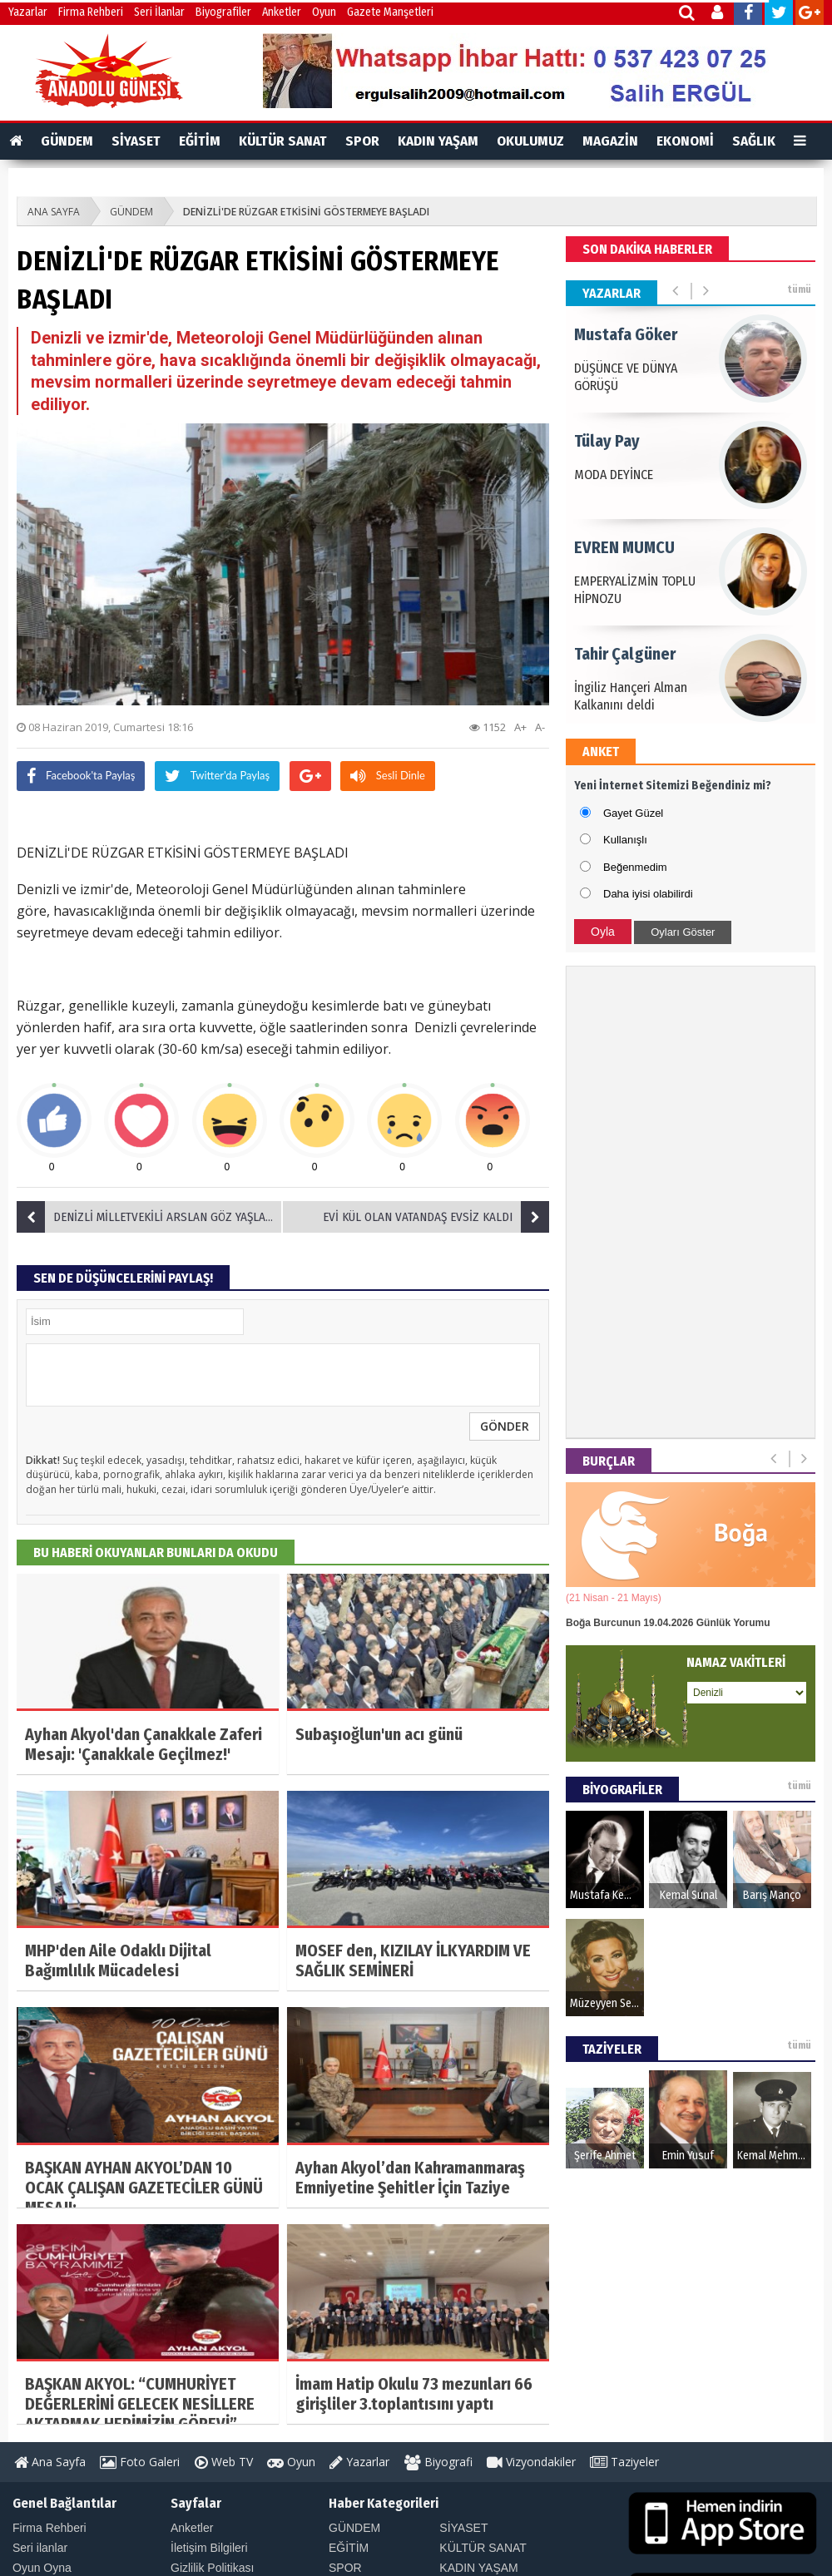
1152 (487, 726)
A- (540, 726)
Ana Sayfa (50, 2462)
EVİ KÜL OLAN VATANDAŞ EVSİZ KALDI (436, 1217)
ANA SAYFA (53, 212)
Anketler (281, 12)
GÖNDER (504, 1426)
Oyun (324, 12)
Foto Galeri (140, 2462)
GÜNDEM (67, 141)
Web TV (224, 2462)
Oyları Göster (683, 932)
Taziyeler (624, 2462)
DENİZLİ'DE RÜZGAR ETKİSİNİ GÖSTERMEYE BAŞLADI (306, 212)
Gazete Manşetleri (390, 12)
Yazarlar (27, 12)
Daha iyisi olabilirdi (648, 894)
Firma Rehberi (90, 12)
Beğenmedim (635, 867)
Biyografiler (223, 12)
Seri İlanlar (159, 12)
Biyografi (438, 2462)
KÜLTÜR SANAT (283, 141)
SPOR (362, 141)
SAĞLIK (753, 141)
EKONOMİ (685, 141)
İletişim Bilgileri (209, 2547)
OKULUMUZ (530, 141)
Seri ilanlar (39, 2547)
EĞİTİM (199, 141)
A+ (520, 726)
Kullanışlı (625, 839)
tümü (799, 289)
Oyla (603, 931)
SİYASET (136, 141)
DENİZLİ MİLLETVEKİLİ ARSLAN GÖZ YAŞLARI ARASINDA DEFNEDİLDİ (150, 1217)
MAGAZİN (610, 141)
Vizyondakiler (531, 2462)
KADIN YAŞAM (438, 141)
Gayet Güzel (633, 813)
